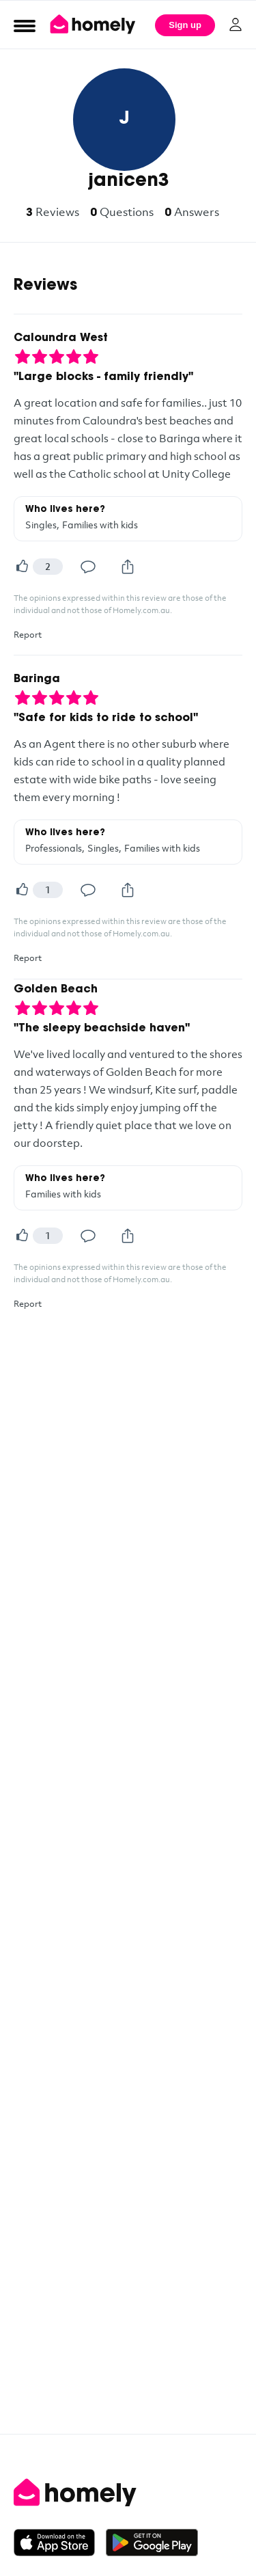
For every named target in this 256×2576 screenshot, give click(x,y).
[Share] (127, 566)
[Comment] (88, 566)
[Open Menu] (24, 25)
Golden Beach (56, 989)
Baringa (37, 679)
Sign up (185, 25)
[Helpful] (22, 566)
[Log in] (235, 25)
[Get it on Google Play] (152, 2542)
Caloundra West (61, 338)
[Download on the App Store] (60, 2542)
